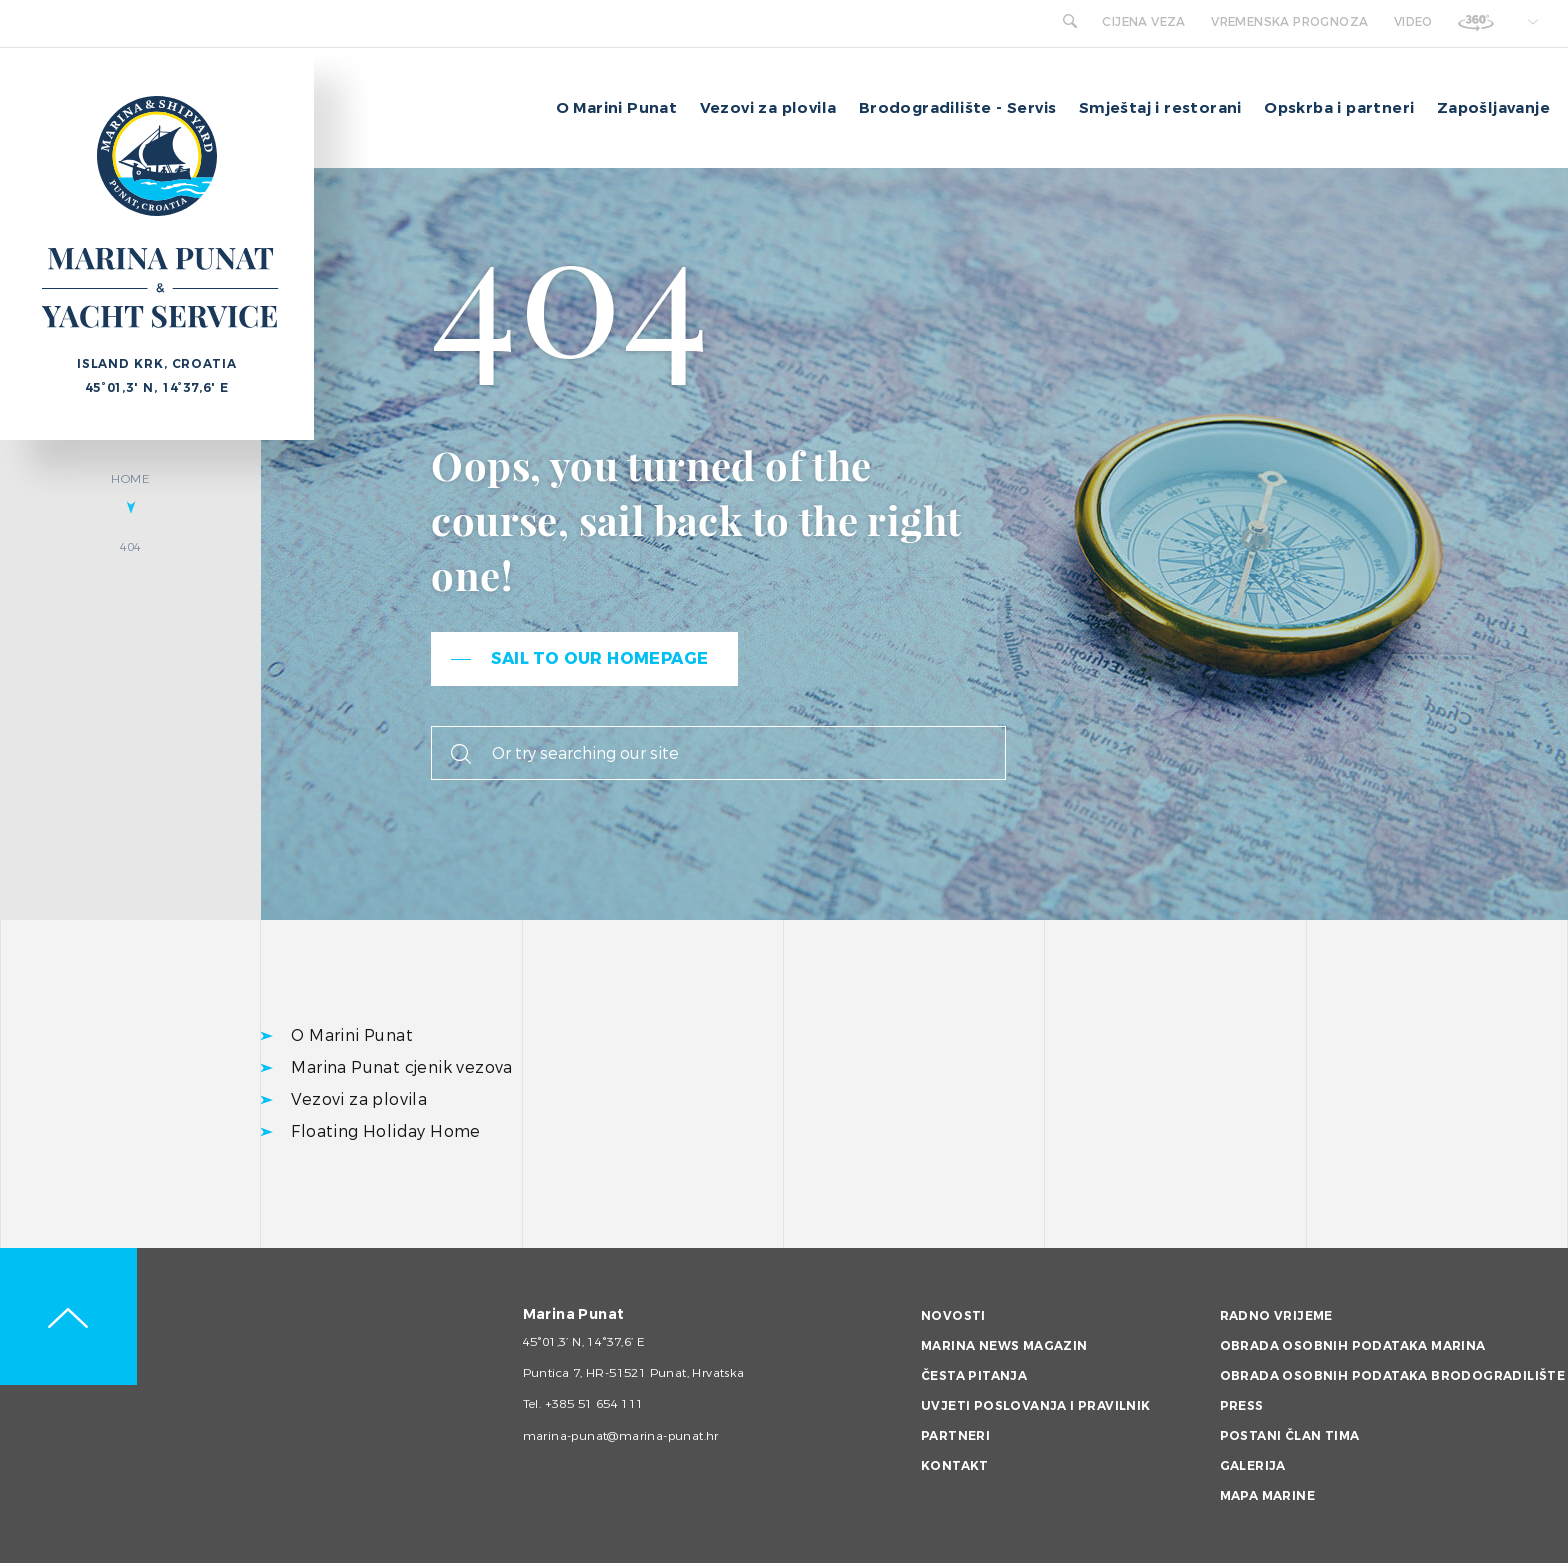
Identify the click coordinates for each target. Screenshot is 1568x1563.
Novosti (953, 1316)
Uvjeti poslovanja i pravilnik (1036, 1406)
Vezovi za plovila (768, 108)
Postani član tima (1290, 1436)
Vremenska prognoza (1289, 22)
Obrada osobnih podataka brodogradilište (1393, 1376)
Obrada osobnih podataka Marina (1353, 1346)
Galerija (1253, 1466)
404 (131, 547)
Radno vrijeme (1276, 1316)
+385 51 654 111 (594, 1404)
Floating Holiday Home (385, 1131)
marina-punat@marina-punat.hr (621, 1436)
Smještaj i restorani (1160, 108)
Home (130, 479)
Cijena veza (1143, 22)
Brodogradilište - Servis (958, 108)
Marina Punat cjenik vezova (401, 1067)
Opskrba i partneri (1339, 108)
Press (1242, 1406)
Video (1413, 22)
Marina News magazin (1004, 1346)
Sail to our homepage (599, 658)
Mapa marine (1267, 1496)
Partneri (955, 1436)
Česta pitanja (974, 1376)
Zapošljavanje (1493, 108)
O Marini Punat (617, 108)
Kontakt (955, 1466)
